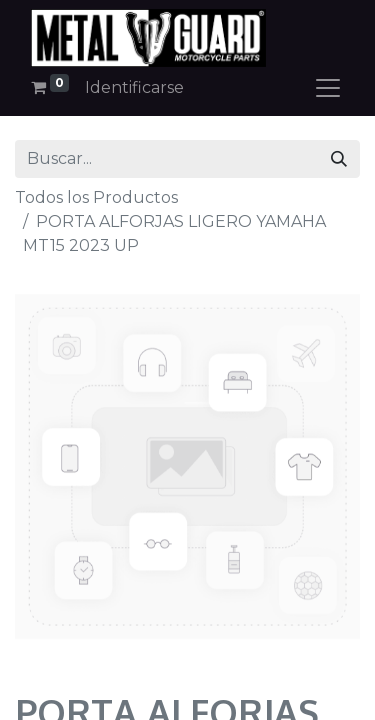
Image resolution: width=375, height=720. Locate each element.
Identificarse (134, 87)
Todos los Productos (96, 197)
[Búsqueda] (339, 159)
